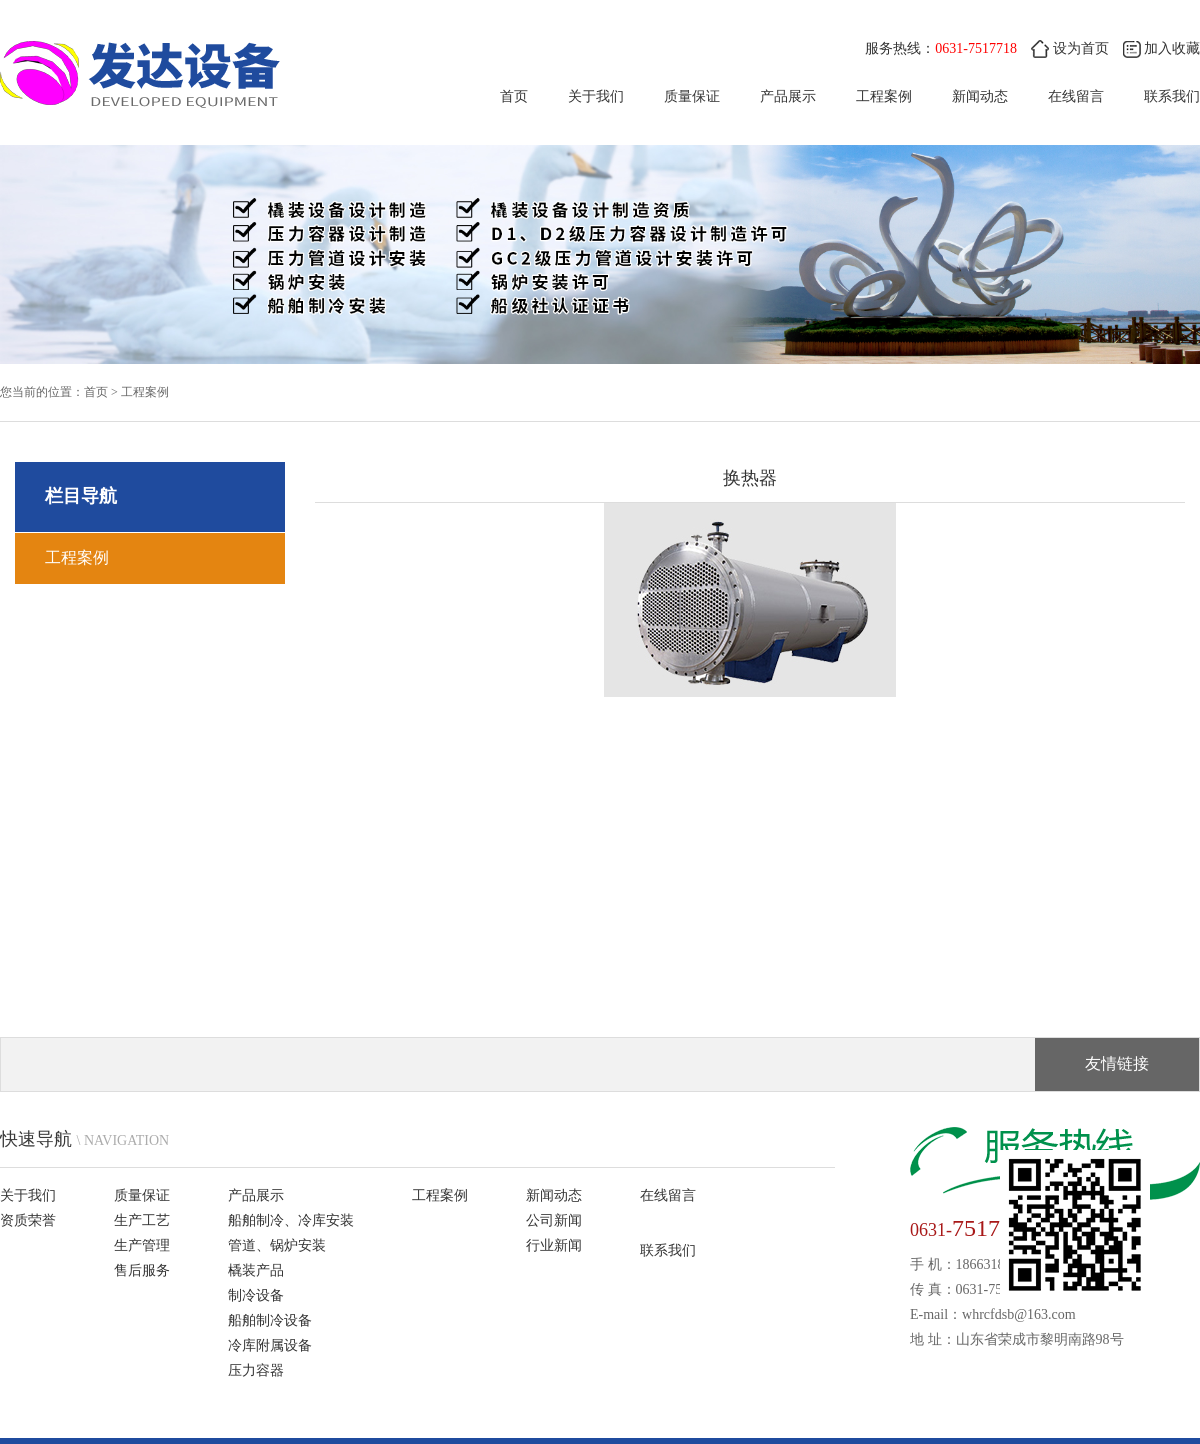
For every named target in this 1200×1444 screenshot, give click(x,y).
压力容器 (256, 1370)
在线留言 (1076, 96)
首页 (514, 96)
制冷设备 (256, 1295)
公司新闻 (554, 1220)
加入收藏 (1162, 48)
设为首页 (1070, 48)
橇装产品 (256, 1270)
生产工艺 (142, 1220)
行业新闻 (554, 1245)
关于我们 (596, 96)
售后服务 (142, 1270)
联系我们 (1172, 96)
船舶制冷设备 (270, 1320)
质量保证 (692, 96)
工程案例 (884, 96)
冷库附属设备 (270, 1345)
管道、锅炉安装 (277, 1245)
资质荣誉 (28, 1220)
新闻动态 (980, 96)
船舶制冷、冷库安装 (291, 1220)
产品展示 (788, 96)
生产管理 (142, 1245)
